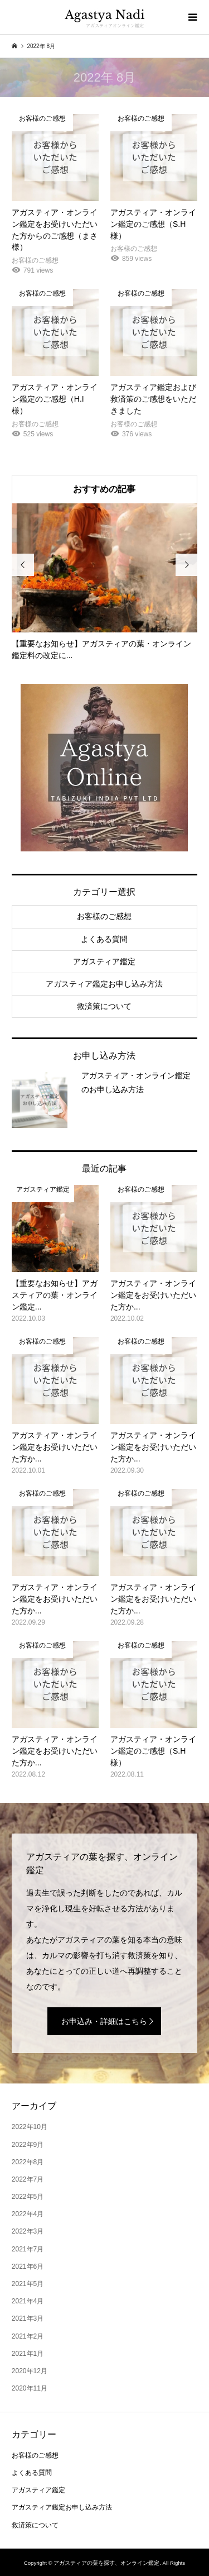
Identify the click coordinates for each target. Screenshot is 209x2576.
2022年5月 (27, 2197)
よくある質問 (104, 939)
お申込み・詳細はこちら (104, 2021)
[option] (104, 582)
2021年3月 (27, 2318)
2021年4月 (27, 2301)
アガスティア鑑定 (104, 961)
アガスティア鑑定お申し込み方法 (104, 983)
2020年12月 (29, 2371)
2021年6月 (27, 2266)
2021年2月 (27, 2336)
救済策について (104, 1006)
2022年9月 (27, 2145)
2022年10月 (29, 2127)
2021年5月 (27, 2284)
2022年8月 (27, 2162)
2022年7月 (27, 2179)
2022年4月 (27, 2214)
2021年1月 (27, 2354)
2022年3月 (27, 2231)
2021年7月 (27, 2249)
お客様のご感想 (104, 916)
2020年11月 (29, 2388)
